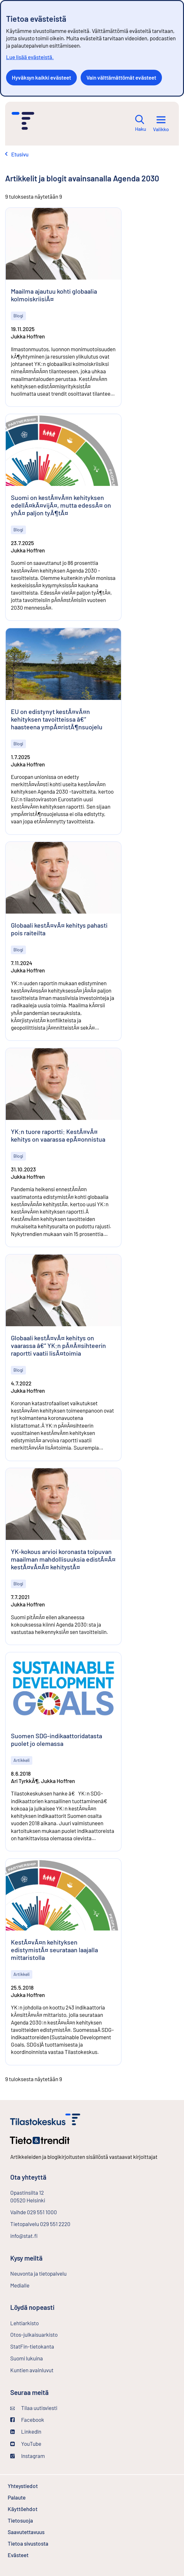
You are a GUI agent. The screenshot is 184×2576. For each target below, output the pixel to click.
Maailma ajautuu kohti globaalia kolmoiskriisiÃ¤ (54, 295)
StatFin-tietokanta (49, 2346)
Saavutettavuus (26, 2532)
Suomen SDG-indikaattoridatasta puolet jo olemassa (56, 1739)
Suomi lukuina (26, 2358)
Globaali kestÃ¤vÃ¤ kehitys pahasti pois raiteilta (59, 929)
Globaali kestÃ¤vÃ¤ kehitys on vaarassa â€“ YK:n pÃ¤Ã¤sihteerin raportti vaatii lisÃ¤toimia (58, 1345)
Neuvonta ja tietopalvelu (38, 2273)
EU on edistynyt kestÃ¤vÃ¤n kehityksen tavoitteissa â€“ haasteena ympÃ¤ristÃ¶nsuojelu (56, 719)
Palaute (34, 2497)
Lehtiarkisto (41, 2322)
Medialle (19, 2285)
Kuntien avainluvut (31, 2370)
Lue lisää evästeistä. (30, 57)
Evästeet (35, 2555)
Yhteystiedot (23, 2486)
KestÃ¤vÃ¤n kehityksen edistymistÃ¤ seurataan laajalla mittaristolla (54, 1949)
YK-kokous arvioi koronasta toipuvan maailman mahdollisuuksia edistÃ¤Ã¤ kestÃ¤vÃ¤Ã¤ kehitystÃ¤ (63, 1559)
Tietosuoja (37, 2520)
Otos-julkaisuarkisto (51, 2334)
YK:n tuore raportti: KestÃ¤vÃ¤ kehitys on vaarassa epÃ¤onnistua (58, 1135)
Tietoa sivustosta (28, 2543)
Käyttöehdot (40, 2509)
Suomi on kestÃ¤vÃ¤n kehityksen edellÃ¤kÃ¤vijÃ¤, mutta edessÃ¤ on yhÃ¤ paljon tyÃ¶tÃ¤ (61, 505)
